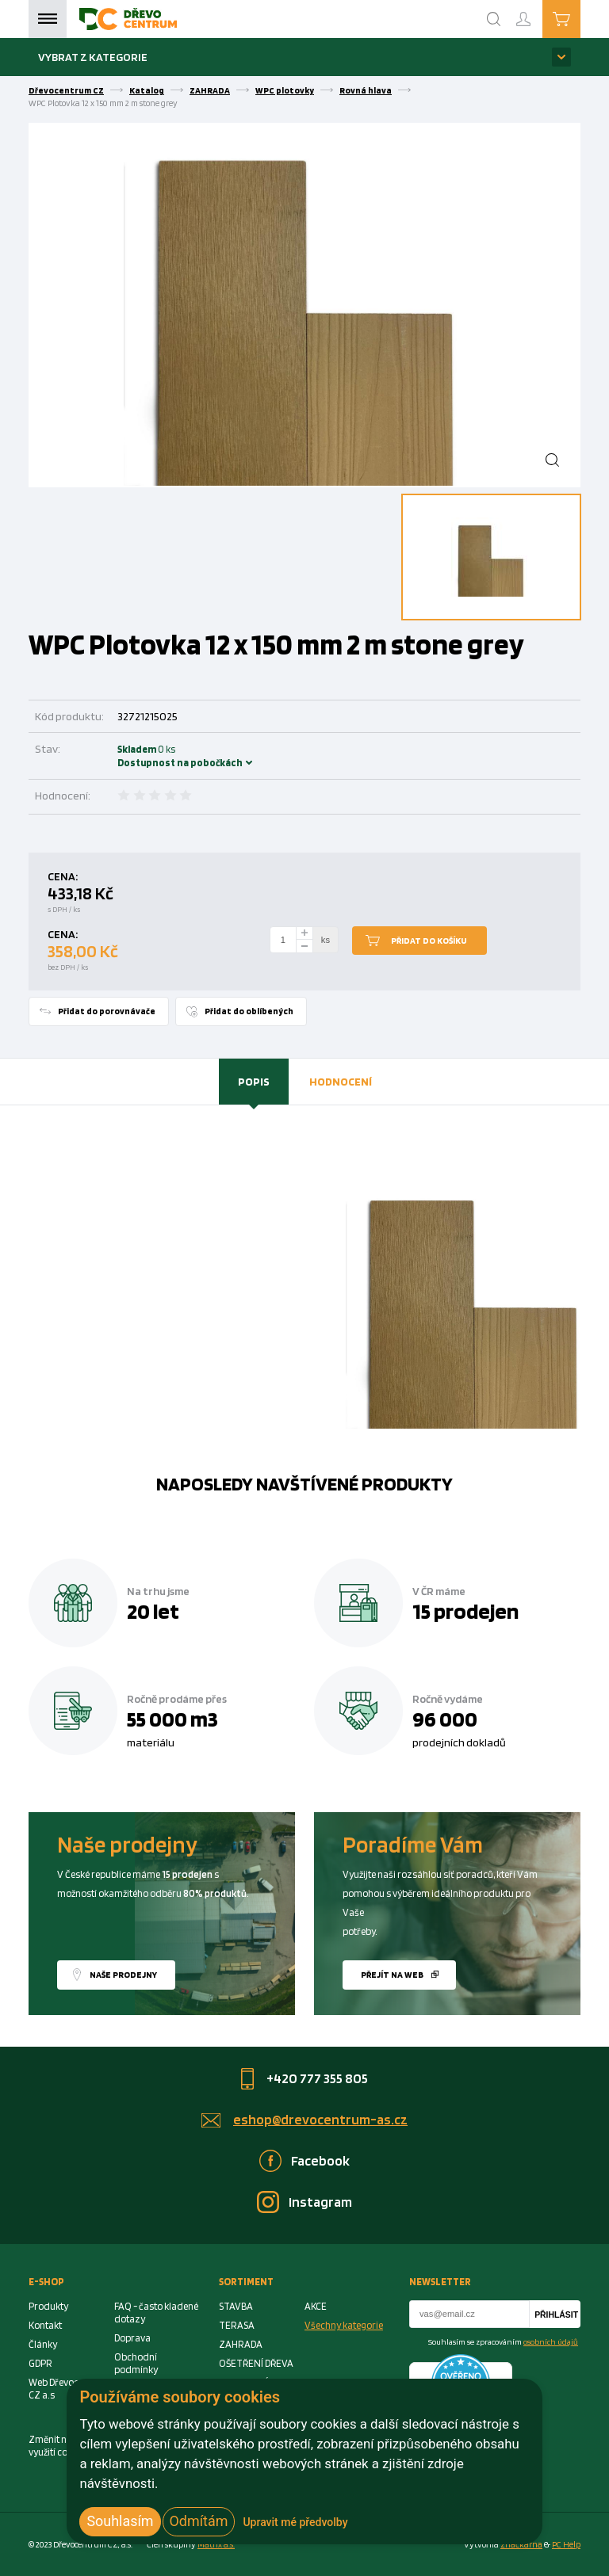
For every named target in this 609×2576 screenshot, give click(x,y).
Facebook (320, 2160)
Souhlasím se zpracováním (503, 2341)
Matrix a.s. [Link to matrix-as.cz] (216, 2544)
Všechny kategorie (343, 2325)
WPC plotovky (284, 90)
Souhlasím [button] (119, 2521)
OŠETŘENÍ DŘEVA (256, 2363)
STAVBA (236, 2306)
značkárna (521, 2544)
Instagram (320, 2201)
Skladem (139, 756)
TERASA (237, 2325)
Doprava (132, 2338)
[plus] (304, 933)
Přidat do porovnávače (106, 1011)
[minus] (304, 946)
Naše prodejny (123, 1974)
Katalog (146, 90)
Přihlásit (556, 2315)
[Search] (494, 19)
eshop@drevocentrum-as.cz (320, 2119)
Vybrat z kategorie (92, 56)
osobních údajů (550, 2341)
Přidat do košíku (429, 940)
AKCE (315, 2306)
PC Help (566, 2544)
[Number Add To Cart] (283, 939)
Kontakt (45, 2325)
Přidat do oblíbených (249, 1011)
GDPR (40, 2363)
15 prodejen (465, 1610)
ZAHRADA (210, 90)
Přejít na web (392, 1974)
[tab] (254, 1082)
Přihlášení (536, 12)
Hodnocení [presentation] (340, 1081)
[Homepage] (128, 19)
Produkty (48, 2306)
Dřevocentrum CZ (66, 90)
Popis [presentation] (254, 1081)
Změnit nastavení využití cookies (66, 2445)
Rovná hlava (365, 90)
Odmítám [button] (199, 2521)
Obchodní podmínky (136, 2363)
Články (43, 2344)
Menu (48, 19)
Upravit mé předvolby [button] (295, 2522)
